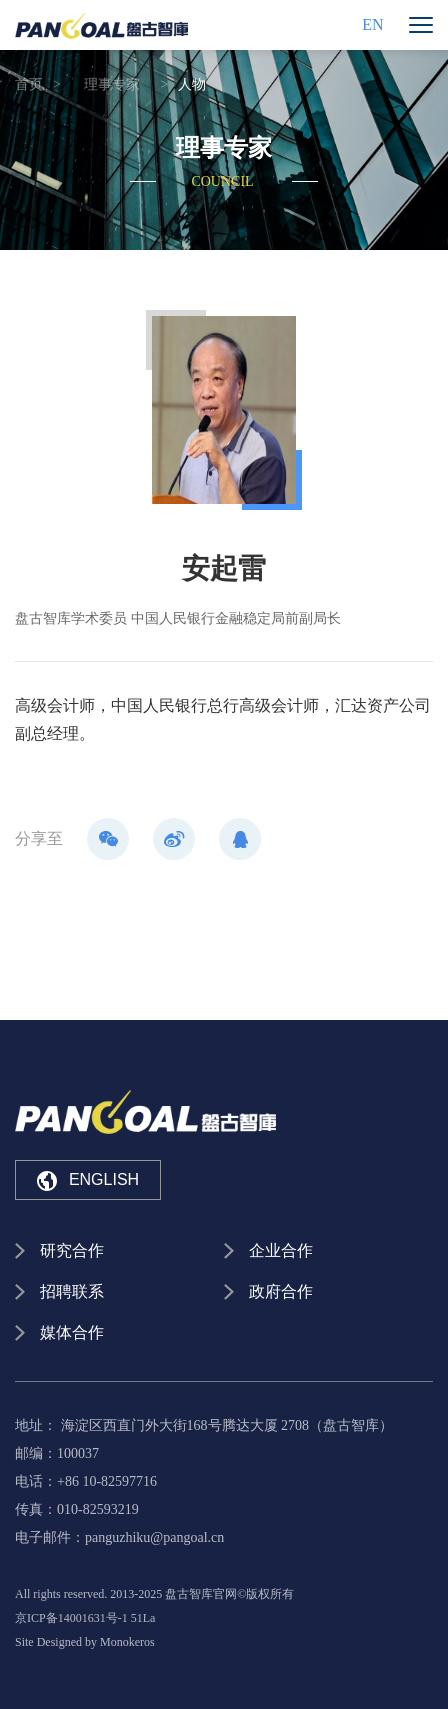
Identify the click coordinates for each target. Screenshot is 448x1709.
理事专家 (112, 84)
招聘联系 (72, 1291)
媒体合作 (72, 1332)
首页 (29, 84)
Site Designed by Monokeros (85, 1642)
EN (372, 24)
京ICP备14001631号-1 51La (85, 1618)
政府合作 (281, 1291)
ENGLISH (88, 1181)
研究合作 (72, 1250)
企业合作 (281, 1250)
